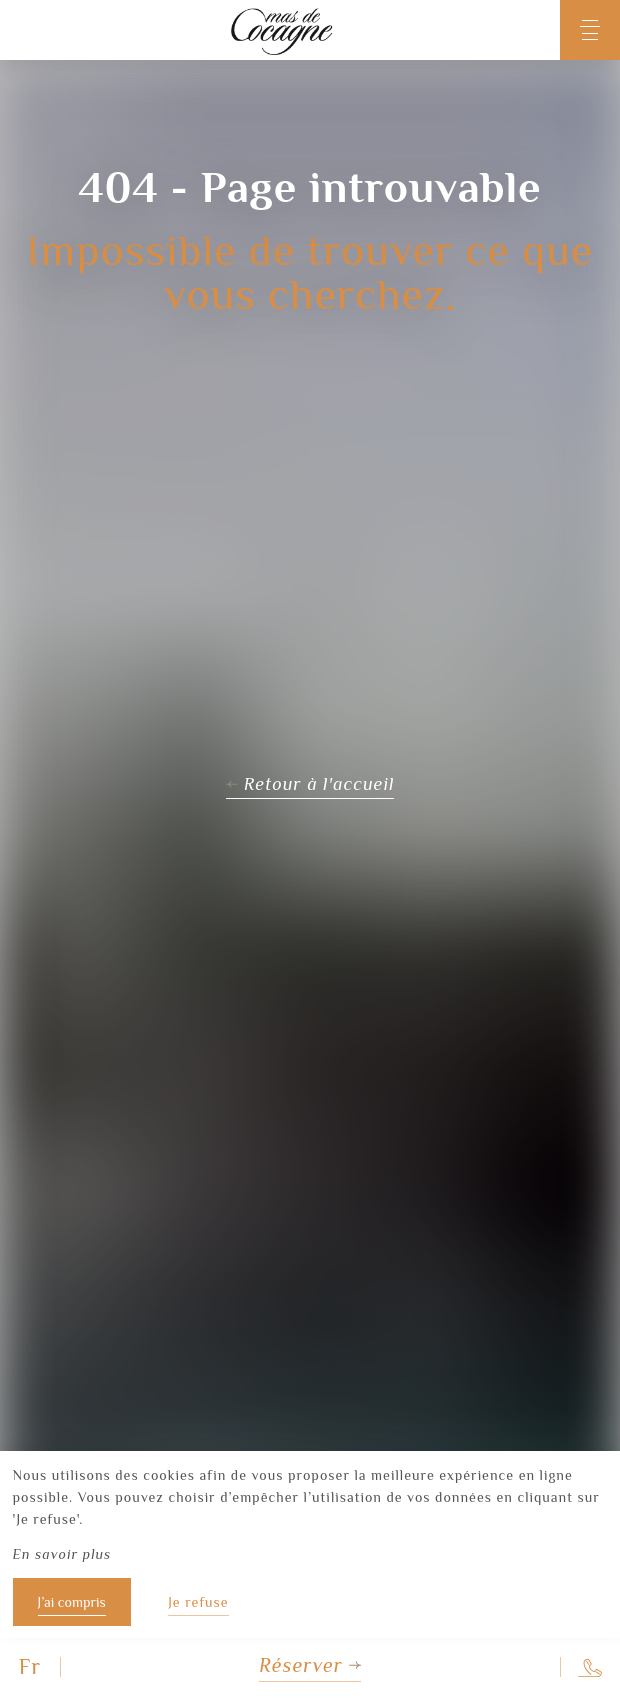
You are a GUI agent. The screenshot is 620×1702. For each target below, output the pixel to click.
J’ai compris (72, 1602)
